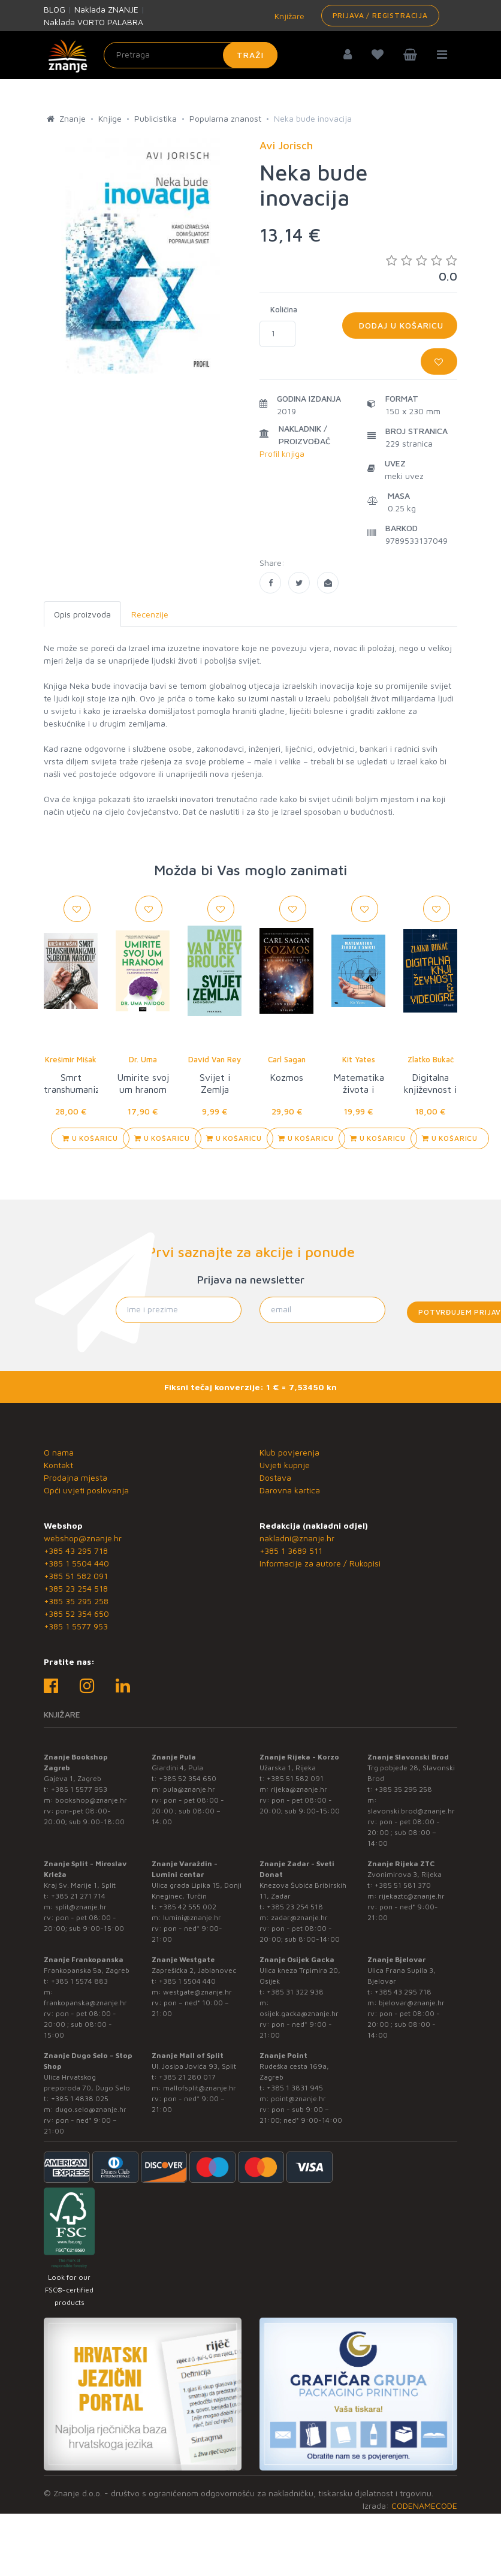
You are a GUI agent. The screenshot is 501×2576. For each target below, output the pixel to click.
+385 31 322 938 (295, 1991)
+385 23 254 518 (76, 1588)
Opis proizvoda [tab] (82, 614)
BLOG (54, 9)
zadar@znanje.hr (299, 1917)
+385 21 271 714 (78, 1895)
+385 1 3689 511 (290, 1550)
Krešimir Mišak (70, 1059)
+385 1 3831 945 (295, 2087)
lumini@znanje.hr (192, 1917)
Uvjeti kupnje (284, 1465)
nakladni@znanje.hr (296, 1538)
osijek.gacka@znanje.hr (299, 2013)
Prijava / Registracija (380, 15)
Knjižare (288, 16)
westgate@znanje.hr (197, 1991)
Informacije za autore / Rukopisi (320, 1563)
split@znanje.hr (81, 1906)
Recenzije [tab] (149, 614)
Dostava (275, 1477)
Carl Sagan (287, 1059)
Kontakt (58, 1465)
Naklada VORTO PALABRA (93, 22)
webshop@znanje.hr (83, 1538)
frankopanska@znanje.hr (85, 2002)
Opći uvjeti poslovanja (86, 1490)
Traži (250, 55)
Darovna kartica (289, 1490)
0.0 (421, 268)
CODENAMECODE (424, 2505)
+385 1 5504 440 (76, 1563)
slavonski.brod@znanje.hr (411, 1810)
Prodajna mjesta (75, 1477)
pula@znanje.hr (189, 1789)
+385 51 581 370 (403, 1885)
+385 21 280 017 (187, 2076)
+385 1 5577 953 (76, 1626)
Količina (283, 309)
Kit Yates (358, 1059)
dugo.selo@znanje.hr (90, 2109)
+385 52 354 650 (76, 1613)
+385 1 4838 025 (79, 2098)
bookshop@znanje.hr (91, 1799)
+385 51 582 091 (76, 1576)
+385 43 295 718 (76, 1550)
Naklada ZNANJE (106, 9)
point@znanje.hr (298, 2098)
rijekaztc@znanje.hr (412, 1895)
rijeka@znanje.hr (299, 1789)
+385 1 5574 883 (79, 1981)
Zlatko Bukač (431, 1059)
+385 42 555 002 (187, 1906)
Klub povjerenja (289, 1452)
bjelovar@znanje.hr (412, 2002)
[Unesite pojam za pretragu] (190, 55)
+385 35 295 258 (76, 1601)
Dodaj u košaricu (399, 325)
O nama (59, 1452)
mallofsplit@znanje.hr (199, 2087)
